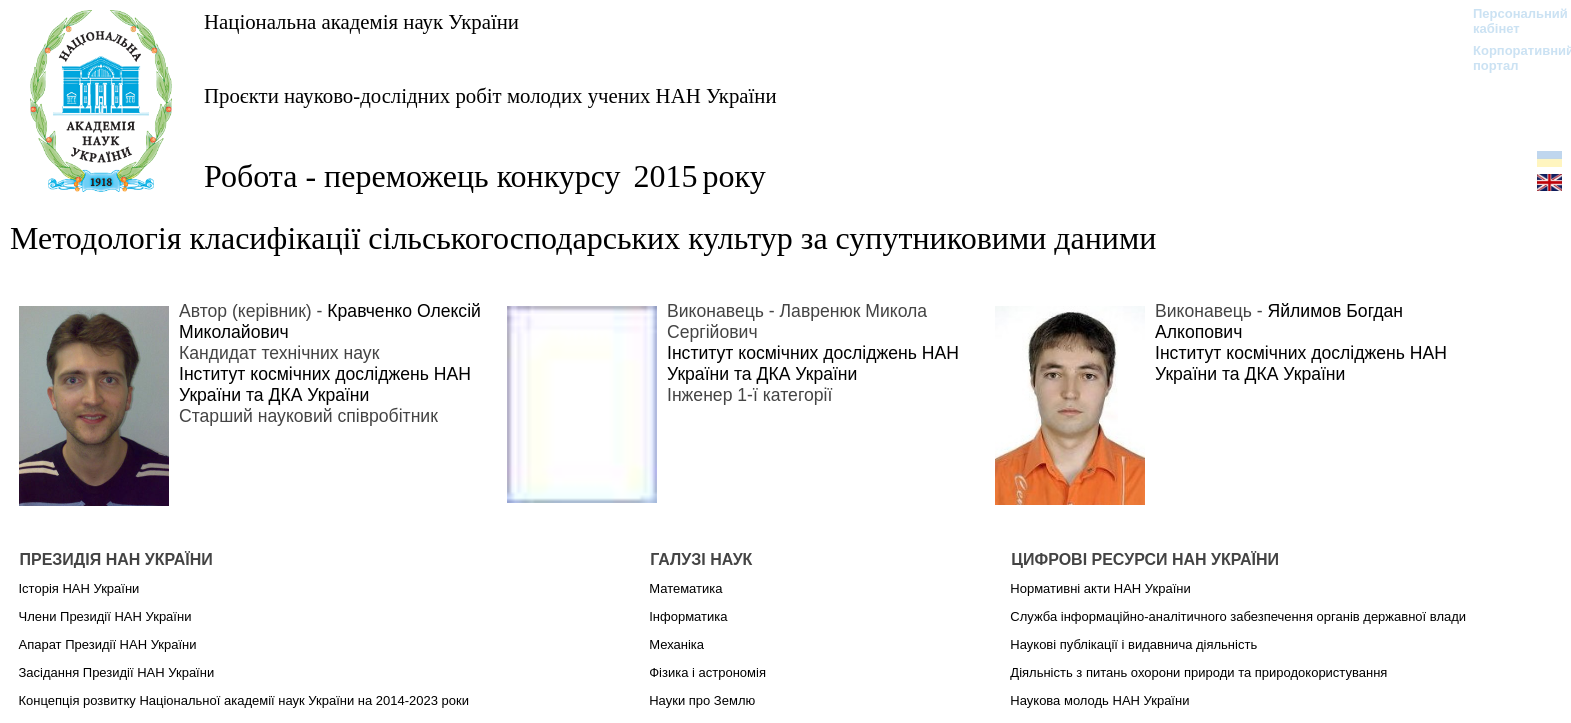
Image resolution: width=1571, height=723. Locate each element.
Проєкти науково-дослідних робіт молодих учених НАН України (490, 95)
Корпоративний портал (1510, 58)
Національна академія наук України (361, 21)
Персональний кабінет (1510, 21)
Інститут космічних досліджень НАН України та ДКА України (325, 384)
